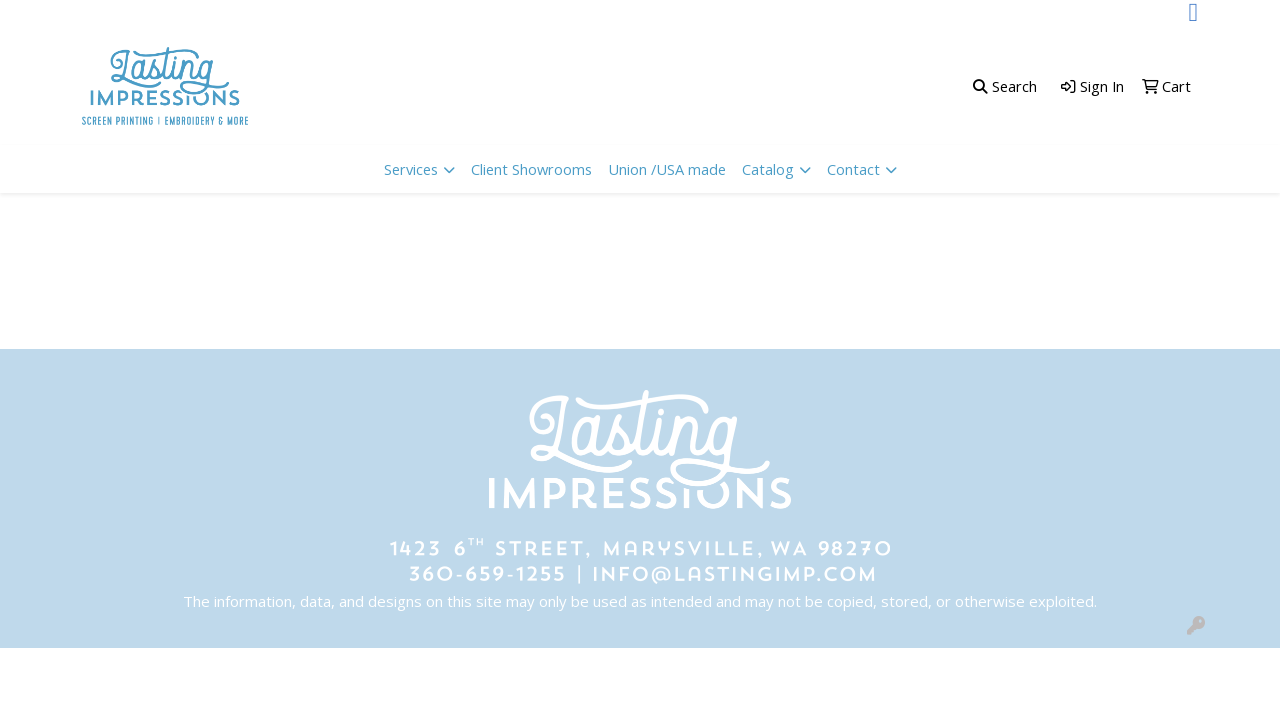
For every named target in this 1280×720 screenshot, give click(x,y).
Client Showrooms (531, 169)
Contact (853, 169)
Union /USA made (667, 169)
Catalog (768, 169)
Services (411, 169)
